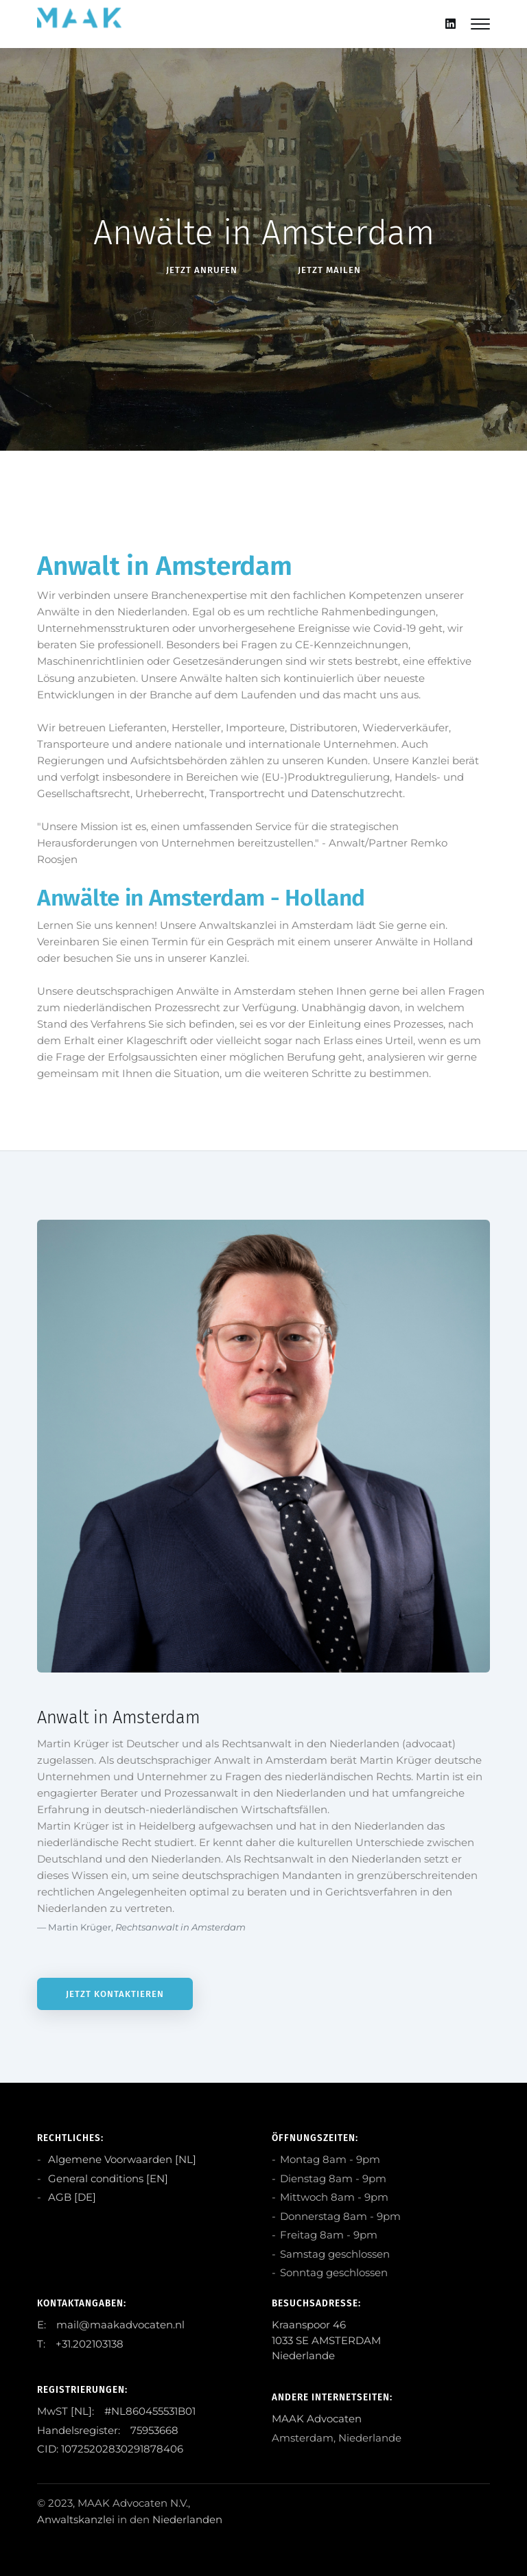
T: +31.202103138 (80, 2343)
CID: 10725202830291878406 (110, 2448)
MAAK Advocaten (317, 2418)
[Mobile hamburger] (480, 24)
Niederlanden (187, 2519)
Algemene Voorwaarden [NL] (120, 2159)
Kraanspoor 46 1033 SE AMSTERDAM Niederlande (326, 2340)
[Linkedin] (450, 23)
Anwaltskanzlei (76, 2519)
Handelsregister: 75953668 (107, 2430)
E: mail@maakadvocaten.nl (111, 2324)
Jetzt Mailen (329, 270)
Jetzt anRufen (201, 270)
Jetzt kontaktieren (115, 1994)
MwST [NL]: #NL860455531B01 (116, 2411)
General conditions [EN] (106, 2178)
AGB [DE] (70, 2196)
